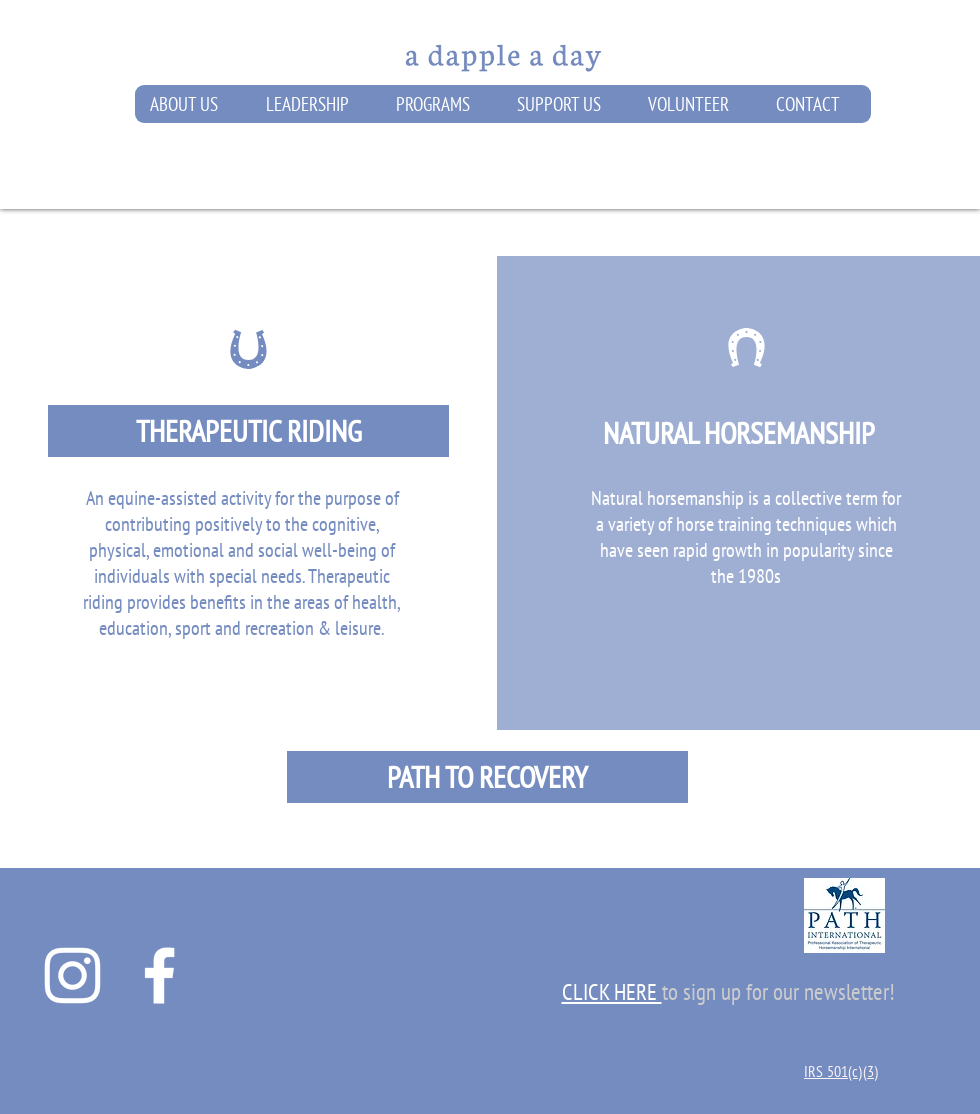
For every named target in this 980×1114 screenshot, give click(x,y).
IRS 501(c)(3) (841, 1071)
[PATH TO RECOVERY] (487, 777)
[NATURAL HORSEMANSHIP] (738, 432)
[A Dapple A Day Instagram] (72, 975)
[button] (192, 104)
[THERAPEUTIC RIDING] (248, 431)
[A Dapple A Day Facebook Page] (159, 975)
